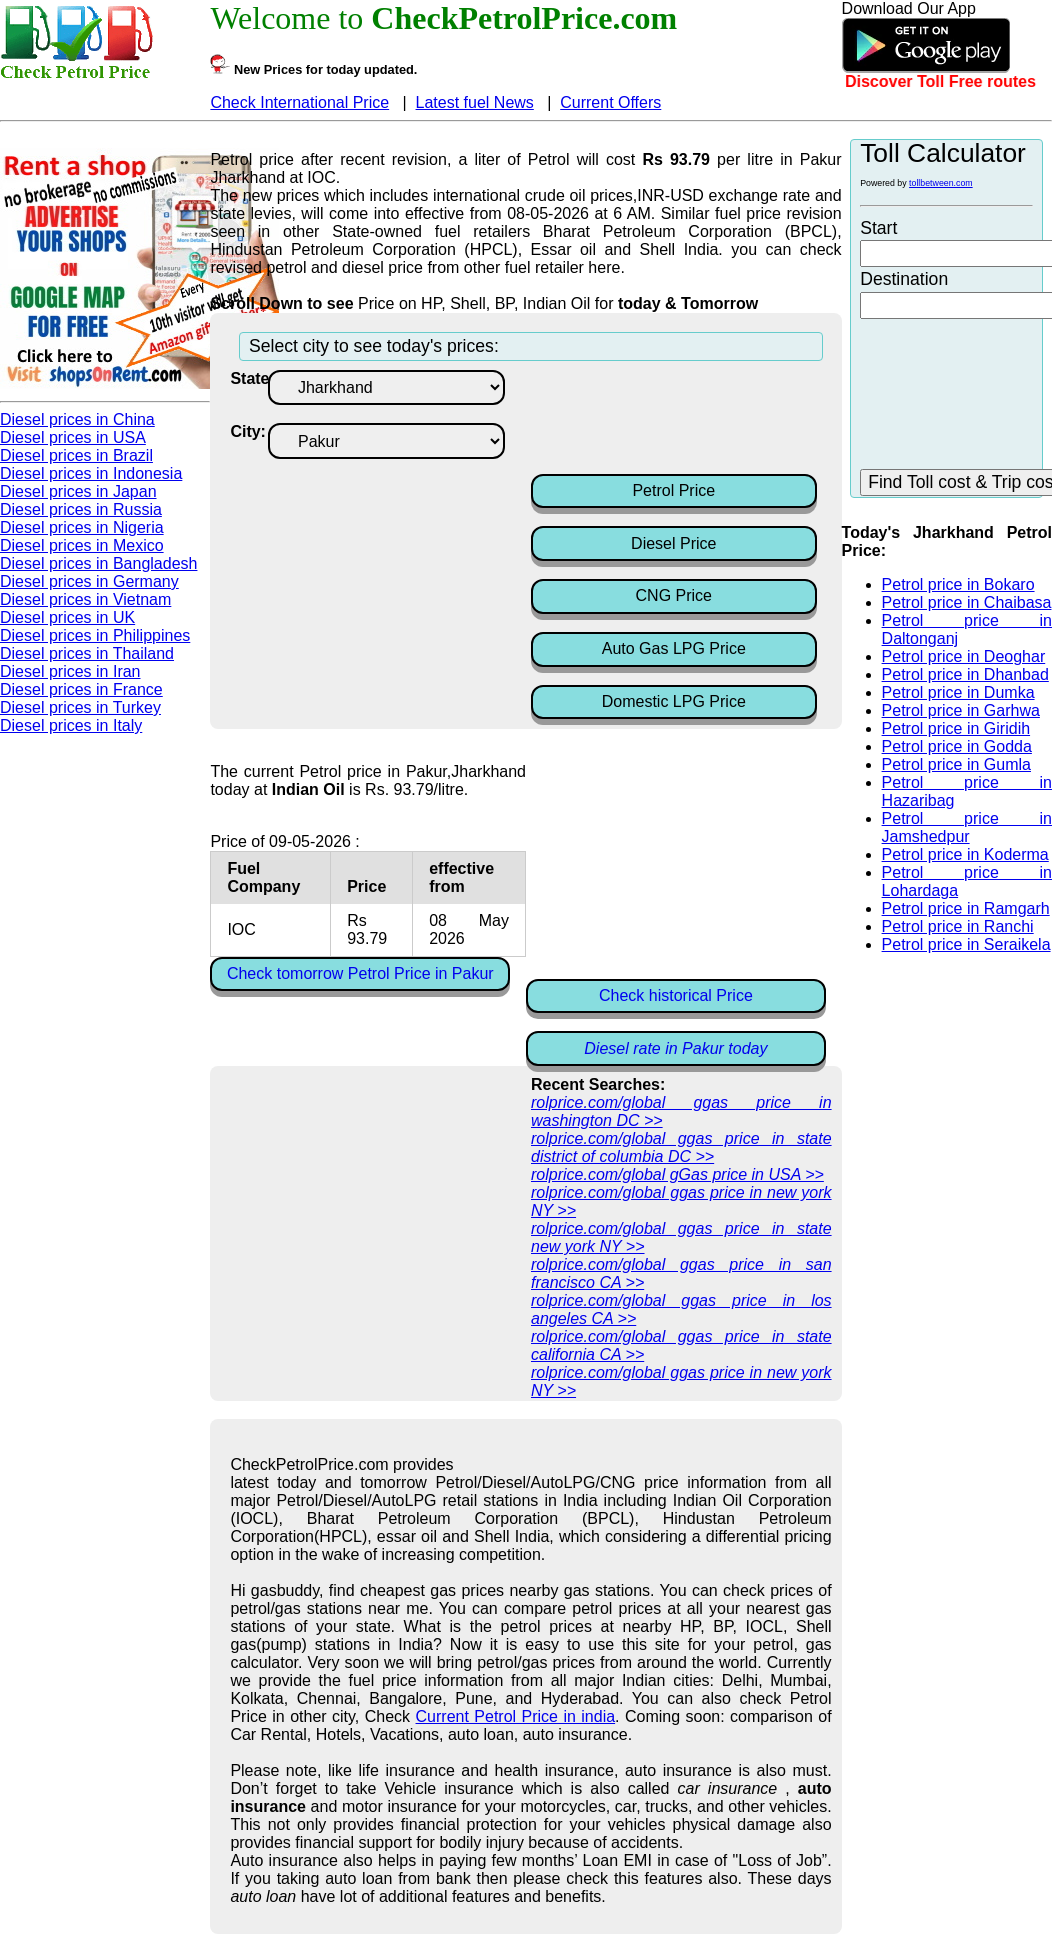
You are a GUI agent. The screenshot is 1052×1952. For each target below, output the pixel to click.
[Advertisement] (691, 420)
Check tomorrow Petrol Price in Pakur (360, 973)
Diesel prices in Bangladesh (98, 563)
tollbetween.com (941, 183)
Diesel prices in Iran (70, 671)
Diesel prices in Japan (78, 491)
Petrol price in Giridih (956, 728)
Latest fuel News (475, 102)
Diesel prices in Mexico (82, 545)
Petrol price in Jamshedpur (967, 827)
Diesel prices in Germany (89, 581)
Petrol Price (673, 490)
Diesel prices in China (77, 419)
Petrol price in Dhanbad (965, 674)
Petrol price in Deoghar (964, 656)
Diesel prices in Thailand (87, 653)
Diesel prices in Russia (81, 509)
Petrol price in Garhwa (961, 710)
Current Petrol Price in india (516, 1716)
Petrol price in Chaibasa (967, 602)
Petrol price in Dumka (958, 692)
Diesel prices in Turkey (80, 707)
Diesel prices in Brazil (76, 455)
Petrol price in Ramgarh (966, 908)
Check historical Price (676, 995)
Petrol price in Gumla (956, 764)
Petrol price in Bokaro (958, 584)
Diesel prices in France (81, 689)
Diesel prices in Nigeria (82, 527)
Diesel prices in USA (73, 437)
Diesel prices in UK (67, 617)
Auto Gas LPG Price (674, 648)
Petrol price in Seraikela (966, 944)
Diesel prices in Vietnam (85, 599)
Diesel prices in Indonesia (91, 473)
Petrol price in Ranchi (958, 926)
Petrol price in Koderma (965, 854)
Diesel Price (673, 543)
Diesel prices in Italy (71, 725)
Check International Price (299, 102)
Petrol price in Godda (957, 746)
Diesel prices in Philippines (95, 635)
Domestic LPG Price (674, 701)
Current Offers (610, 102)
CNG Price (674, 595)
